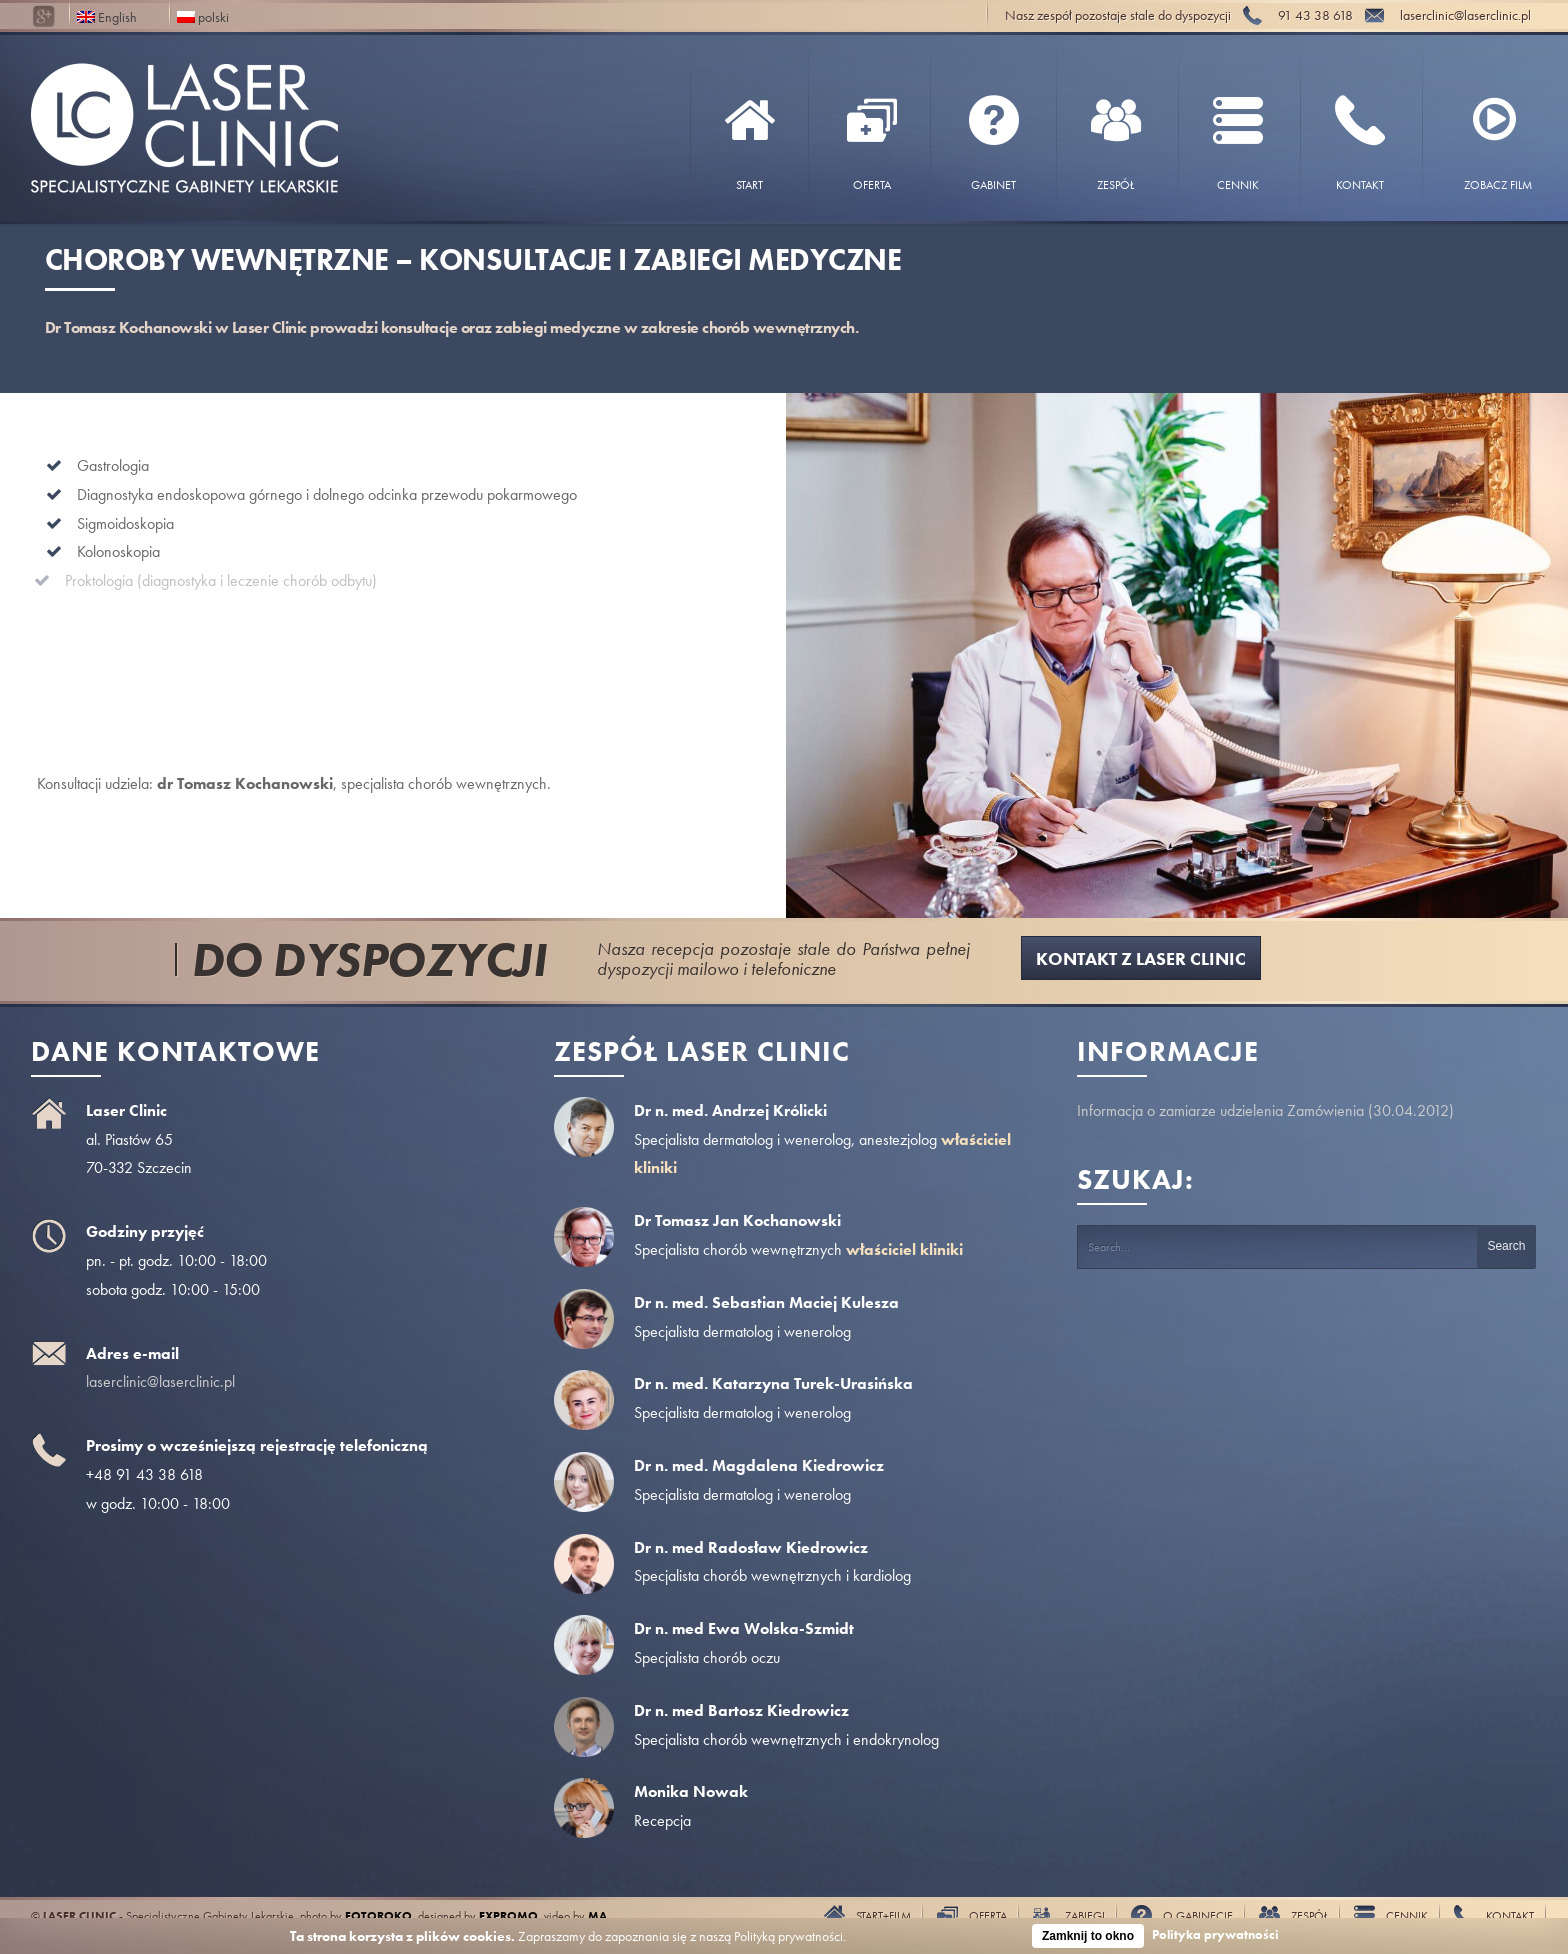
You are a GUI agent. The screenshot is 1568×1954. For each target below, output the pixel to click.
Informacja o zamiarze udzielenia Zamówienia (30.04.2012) (1265, 1110)
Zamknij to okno (1088, 1936)
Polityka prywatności (1215, 1934)
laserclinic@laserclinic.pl (160, 1381)
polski (203, 15)
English (107, 15)
